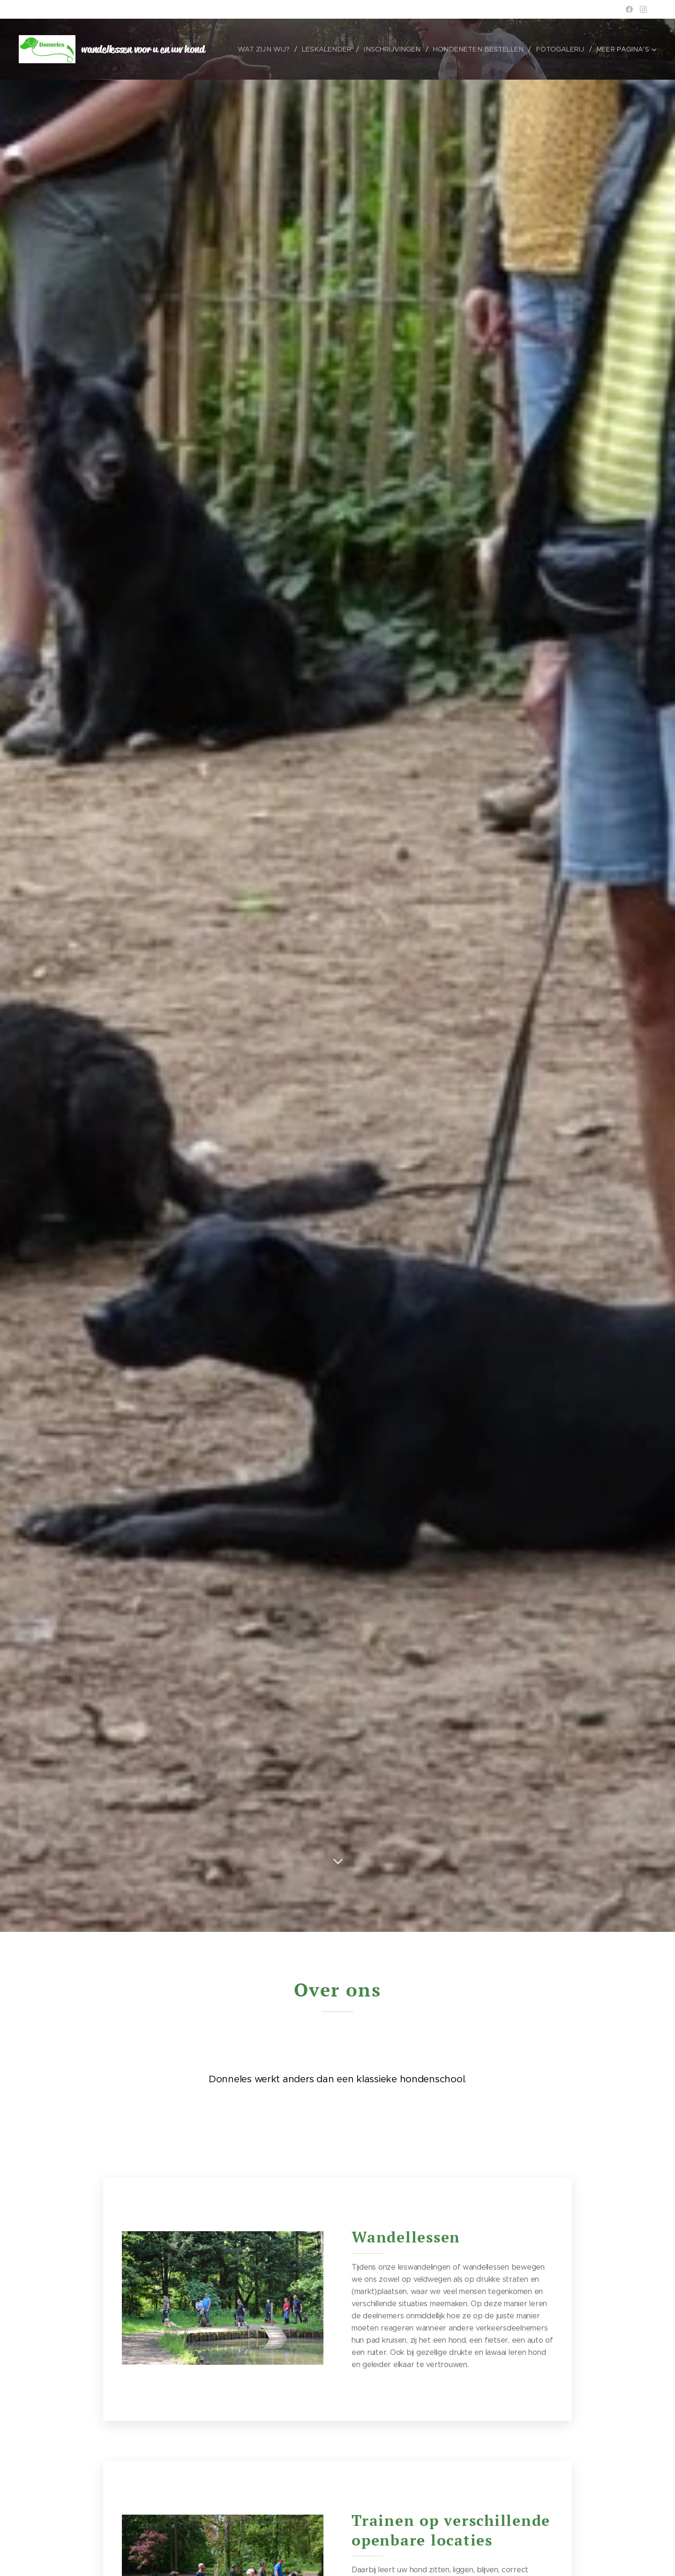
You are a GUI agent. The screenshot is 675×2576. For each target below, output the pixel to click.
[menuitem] (270, 49)
